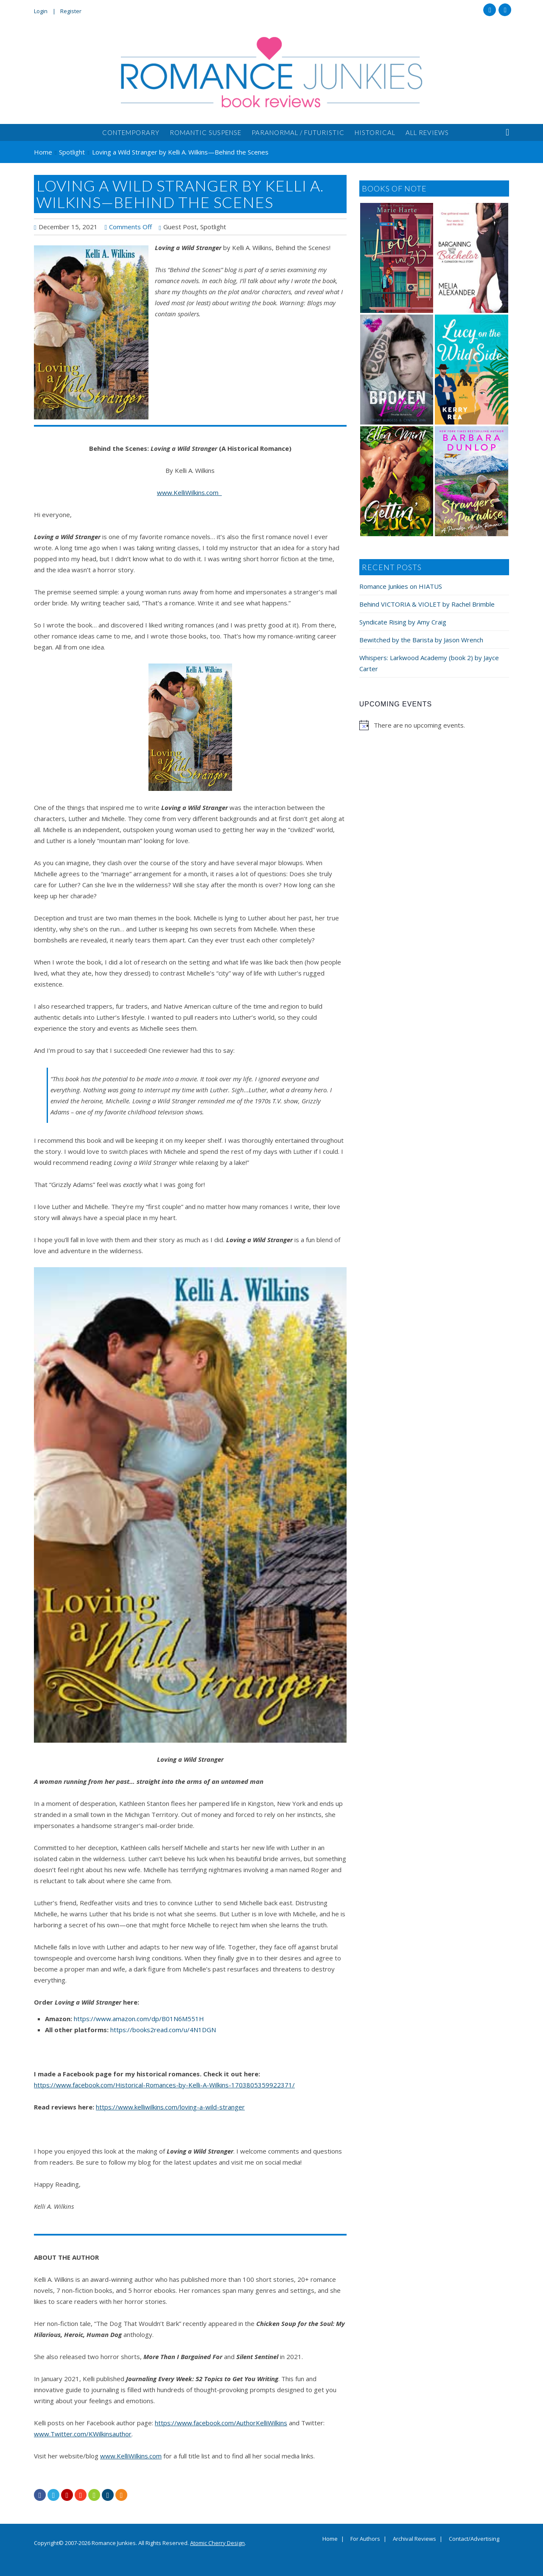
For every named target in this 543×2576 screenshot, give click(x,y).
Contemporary (131, 132)
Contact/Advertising (474, 2539)
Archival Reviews (414, 2539)
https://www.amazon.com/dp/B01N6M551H (139, 2018)
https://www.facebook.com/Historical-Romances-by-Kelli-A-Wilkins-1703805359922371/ (164, 2085)
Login (41, 11)
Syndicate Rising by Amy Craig (402, 622)
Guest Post (180, 226)
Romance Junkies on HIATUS (400, 586)
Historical (375, 132)
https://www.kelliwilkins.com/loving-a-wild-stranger (170, 2107)
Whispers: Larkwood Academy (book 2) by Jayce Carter (429, 663)
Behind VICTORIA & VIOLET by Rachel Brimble (427, 604)
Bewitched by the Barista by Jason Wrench (421, 640)
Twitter (504, 9)
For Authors (365, 2539)
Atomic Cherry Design (217, 2543)
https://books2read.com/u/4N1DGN (163, 2029)
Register (70, 11)
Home (330, 2539)
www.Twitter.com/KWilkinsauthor (83, 2434)
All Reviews (427, 132)
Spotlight (213, 226)
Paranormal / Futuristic (298, 132)
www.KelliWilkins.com (189, 492)
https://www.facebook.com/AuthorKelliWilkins (221, 2423)
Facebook (489, 9)
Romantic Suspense (205, 132)
